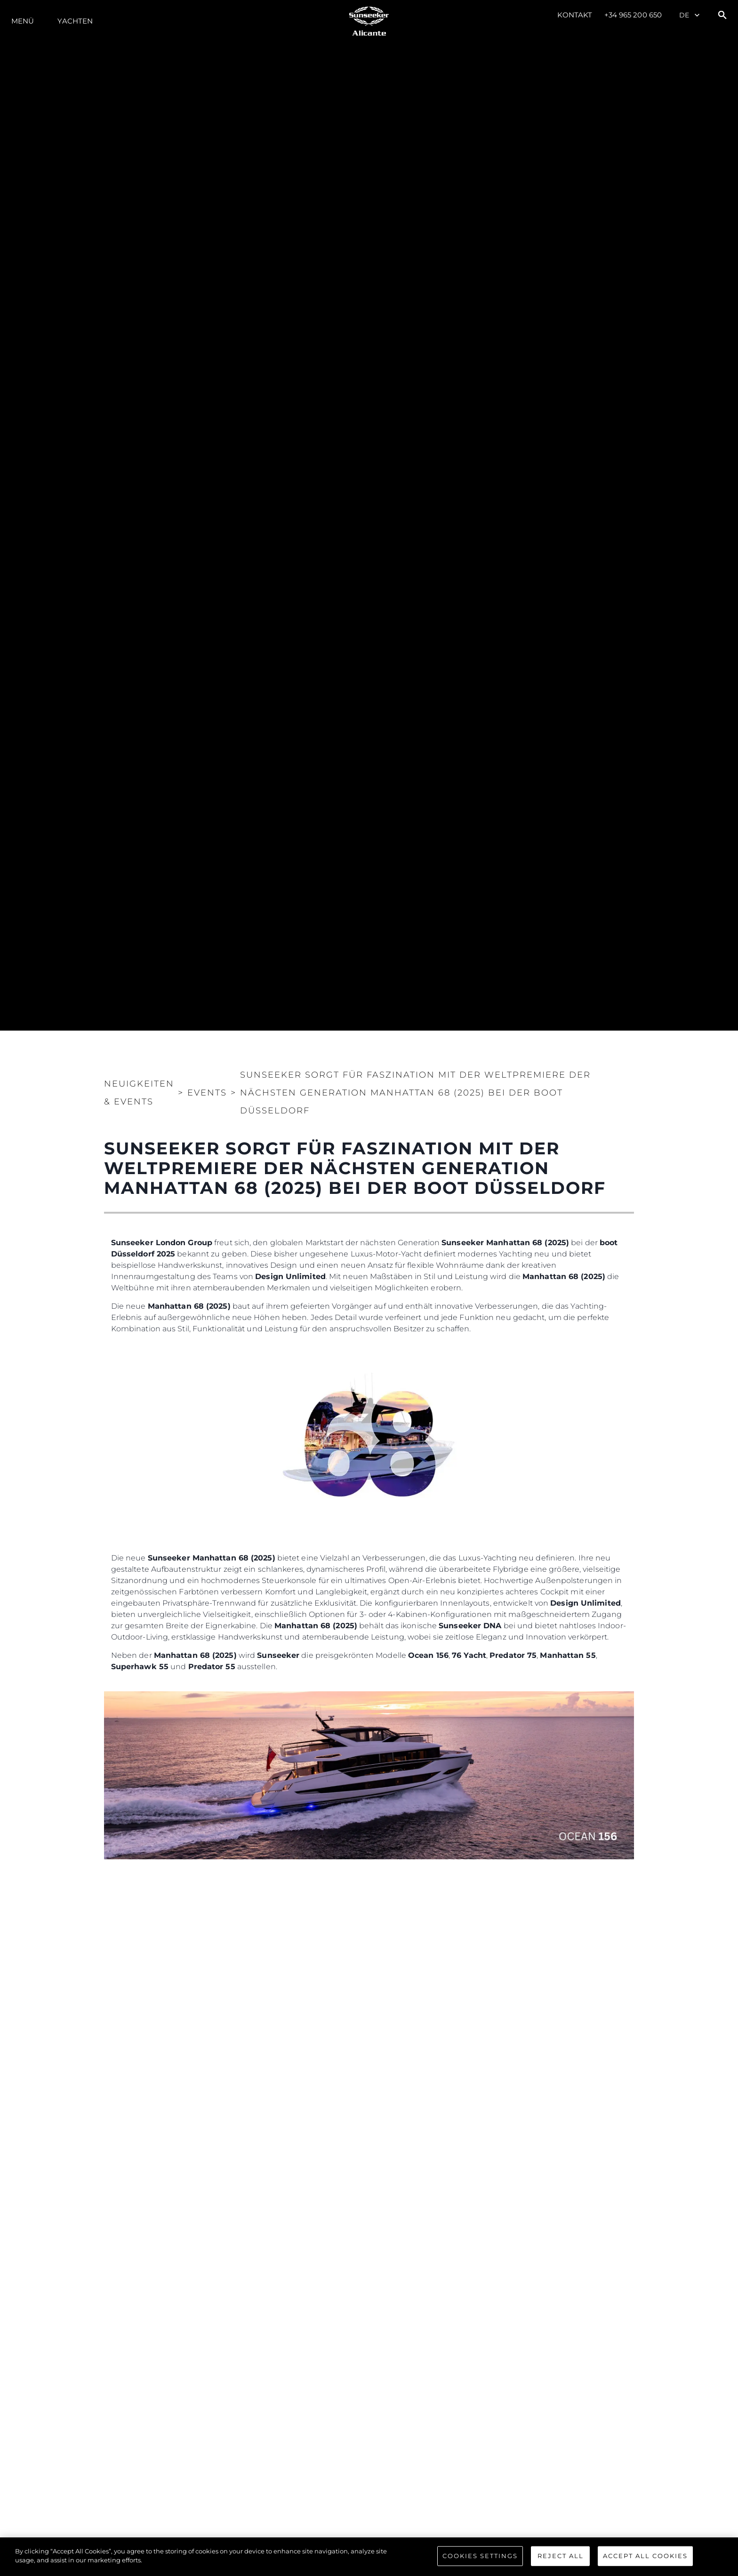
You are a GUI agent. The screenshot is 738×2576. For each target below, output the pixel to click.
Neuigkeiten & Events (139, 1093)
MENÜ (22, 20)
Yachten (75, 20)
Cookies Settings (480, 2556)
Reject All (560, 2556)
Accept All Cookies (645, 2556)
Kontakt (575, 14)
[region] (369, 2556)
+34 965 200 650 (633, 14)
